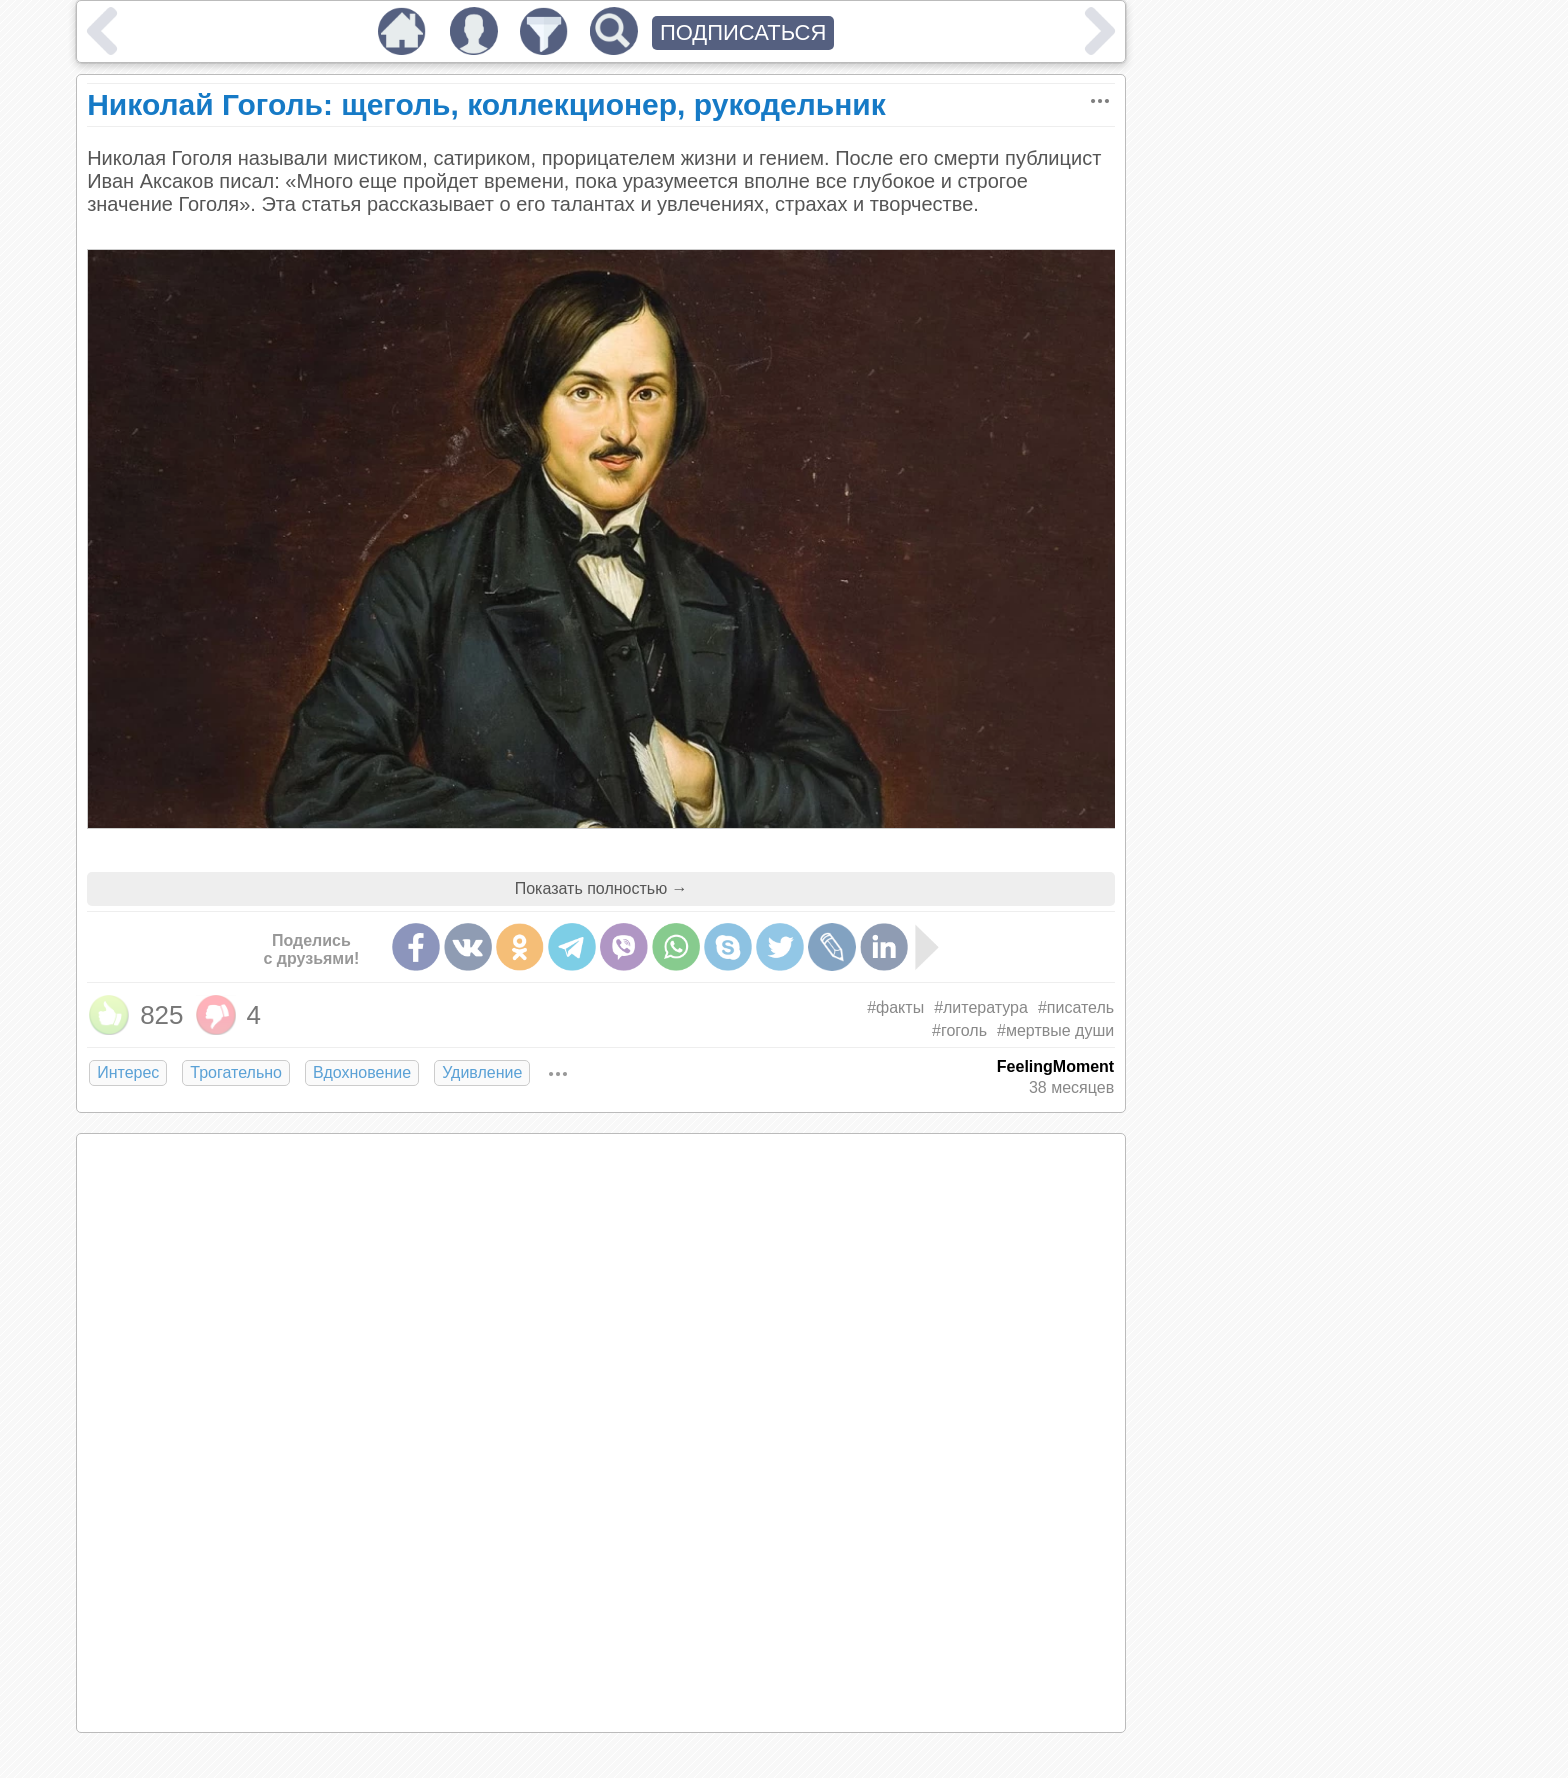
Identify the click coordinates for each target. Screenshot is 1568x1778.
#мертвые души (1055, 1030)
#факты (895, 1007)
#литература (981, 1007)
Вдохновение (362, 1072)
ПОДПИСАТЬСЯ (743, 32)
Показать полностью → (601, 888)
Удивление (482, 1072)
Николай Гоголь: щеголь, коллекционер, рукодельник (486, 104)
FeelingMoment (1055, 1066)
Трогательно (236, 1072)
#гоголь (959, 1030)
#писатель (1076, 1007)
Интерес (128, 1072)
